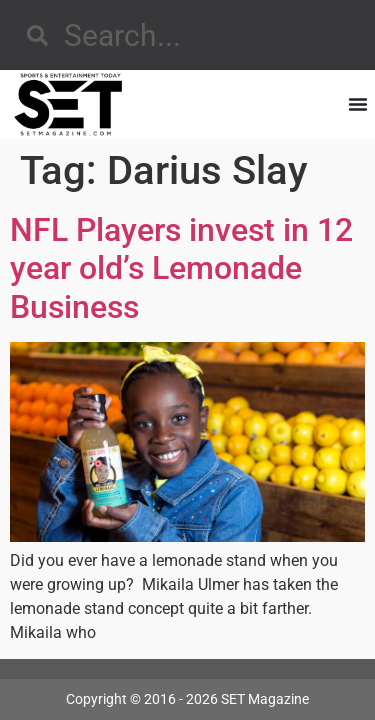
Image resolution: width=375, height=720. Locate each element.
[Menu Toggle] (358, 104)
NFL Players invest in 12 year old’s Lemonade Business (181, 268)
